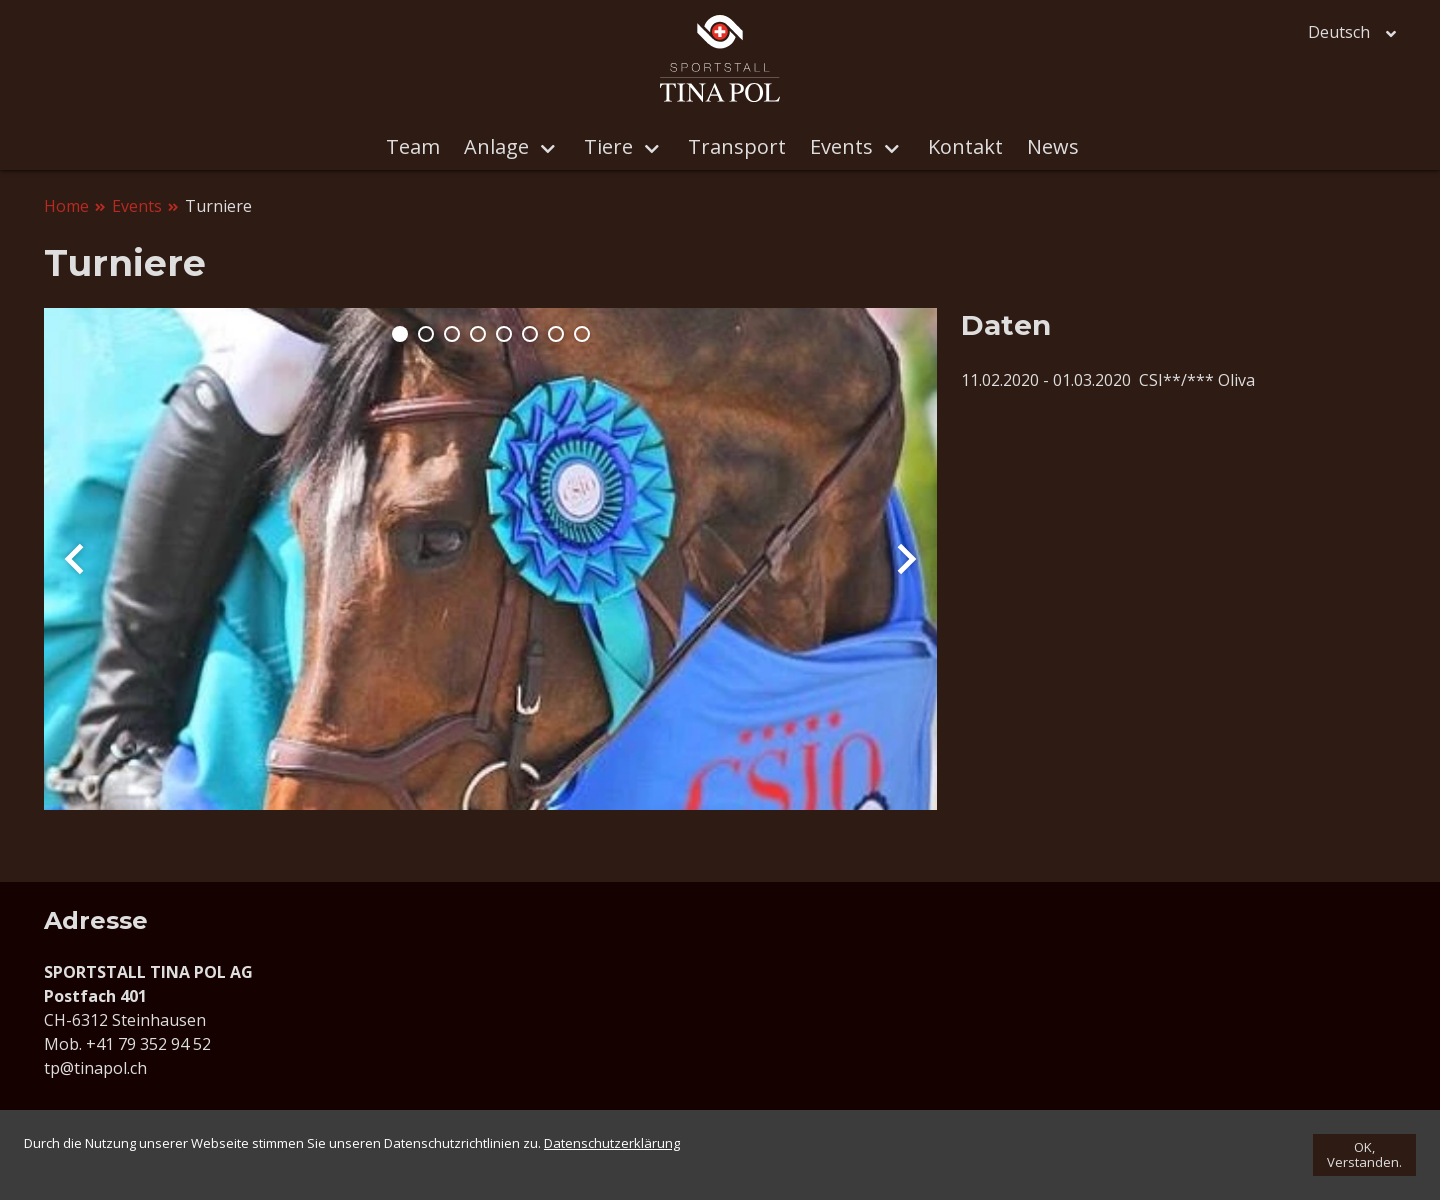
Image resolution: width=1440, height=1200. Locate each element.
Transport (737, 146)
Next (907, 559)
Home (66, 206)
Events (866, 148)
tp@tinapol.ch (95, 1068)
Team (413, 146)
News (1053, 146)
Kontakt (965, 146)
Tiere (633, 148)
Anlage (521, 148)
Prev (74, 559)
